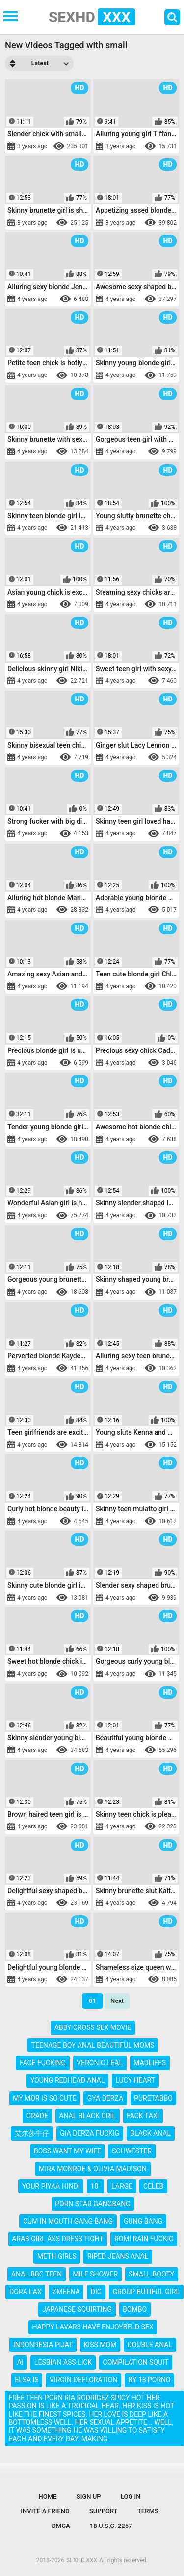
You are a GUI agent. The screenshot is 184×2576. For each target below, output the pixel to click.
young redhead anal (67, 2080)
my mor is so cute (44, 2098)
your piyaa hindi (51, 2186)
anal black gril (87, 2116)
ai (20, 2362)
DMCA (61, 2525)
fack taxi (143, 2116)
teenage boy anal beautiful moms (93, 2045)
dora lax (25, 2292)
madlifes (149, 2063)
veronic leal (100, 2063)
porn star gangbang (92, 2204)
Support (103, 2511)
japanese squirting (77, 2309)
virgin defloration (83, 2380)
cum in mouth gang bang (68, 2221)
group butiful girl (145, 2292)
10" (96, 2186)
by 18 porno (150, 2380)
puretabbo (153, 2098)
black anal (150, 2133)
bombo (135, 2309)
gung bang (143, 2221)
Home (48, 2496)
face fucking (43, 2063)
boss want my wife (67, 2151)
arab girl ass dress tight (58, 2239)
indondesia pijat (43, 2345)
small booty (151, 2274)
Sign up (89, 2496)
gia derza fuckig (89, 2133)
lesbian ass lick (63, 2362)
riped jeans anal (117, 2256)
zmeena (66, 2292)
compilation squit (136, 2362)
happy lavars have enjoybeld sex (92, 2327)
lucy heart (135, 2080)
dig (96, 2292)
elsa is (27, 2380)
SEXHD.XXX (81, 2560)
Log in (131, 2496)
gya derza (105, 2098)
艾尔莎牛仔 (32, 2133)
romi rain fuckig (144, 2239)
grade (37, 2116)
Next (117, 2000)
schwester (132, 2151)
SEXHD (92, 16)
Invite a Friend (45, 2511)
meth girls (57, 2256)
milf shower (95, 2274)
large (121, 2186)
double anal (150, 2345)
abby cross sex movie (92, 2027)
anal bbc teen (36, 2274)
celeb (153, 2186)
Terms (147, 2511)
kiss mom (100, 2345)
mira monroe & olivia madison (93, 2169)
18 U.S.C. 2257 (111, 2525)
